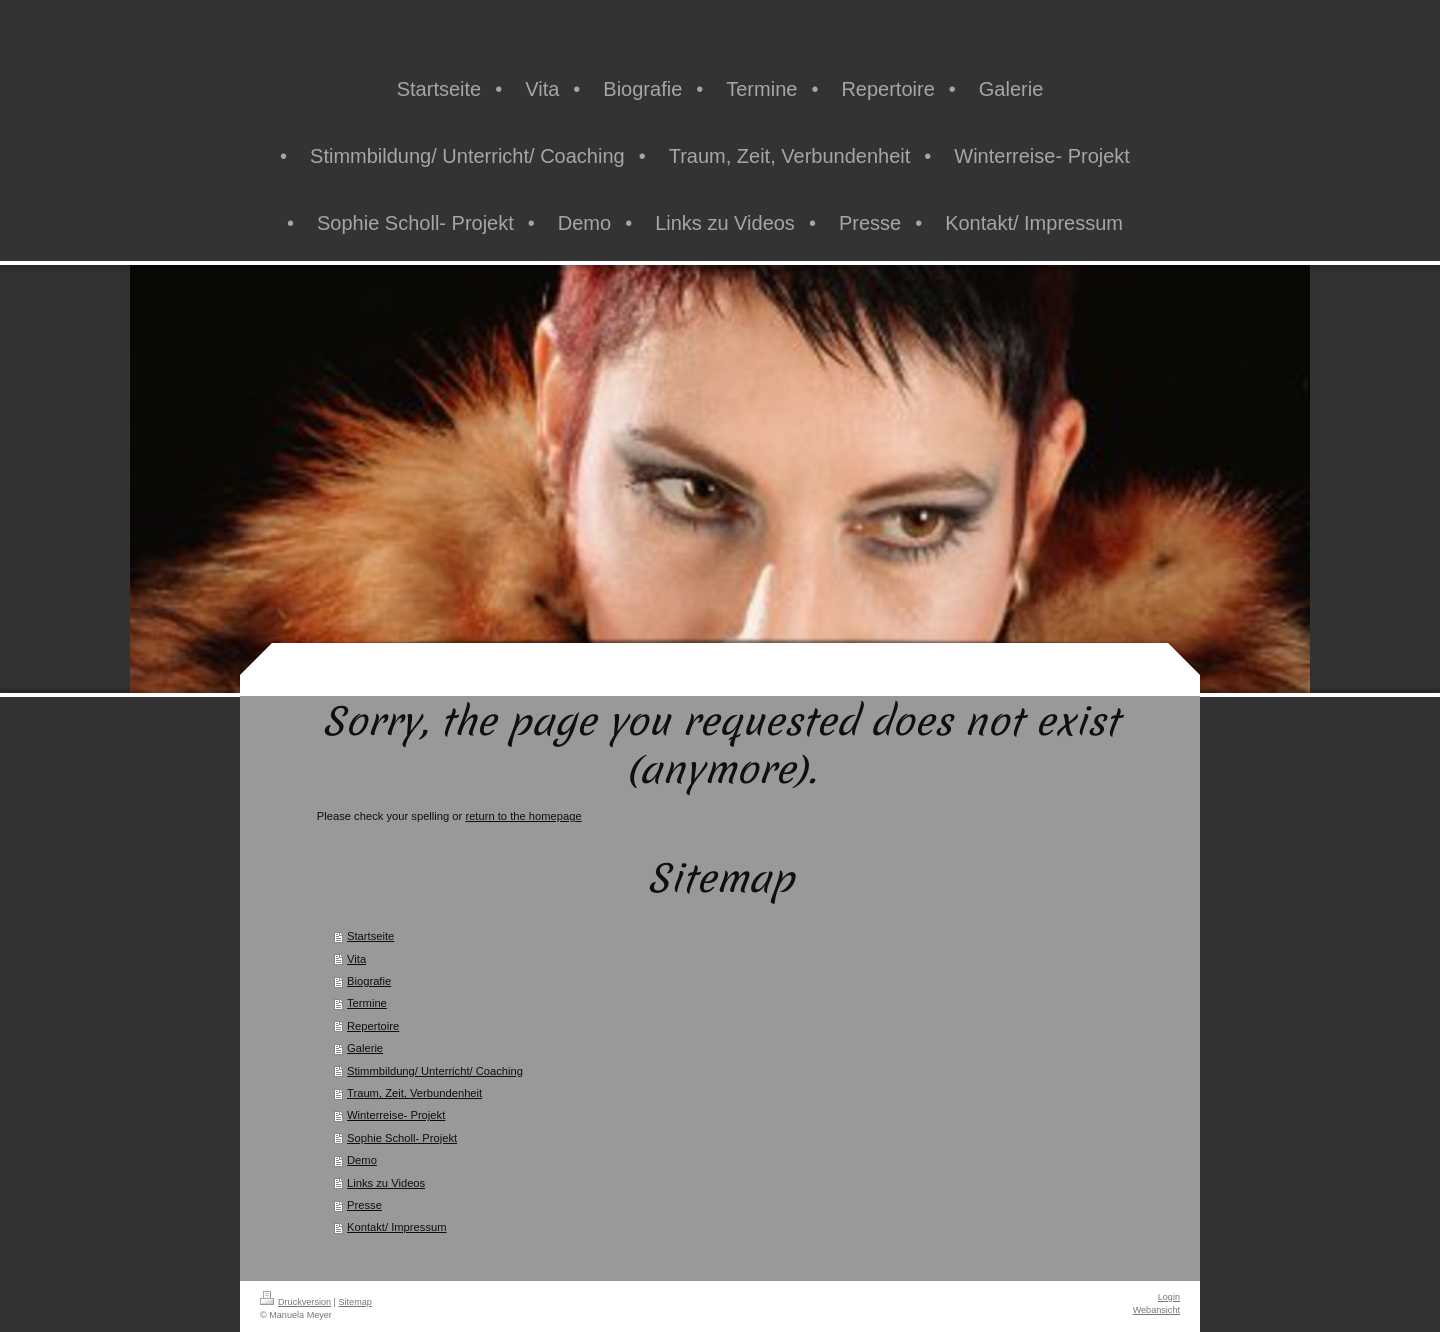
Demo (362, 1160)
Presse (364, 1205)
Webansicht (1156, 1310)
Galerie (365, 1048)
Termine (367, 1003)
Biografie (369, 981)
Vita (356, 959)
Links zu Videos (386, 1183)
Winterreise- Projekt (396, 1115)
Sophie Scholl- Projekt (402, 1138)
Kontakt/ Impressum (396, 1227)
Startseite (370, 936)
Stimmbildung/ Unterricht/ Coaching (435, 1071)
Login (1169, 1297)
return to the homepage (523, 816)
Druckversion (295, 1302)
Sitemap (355, 1302)
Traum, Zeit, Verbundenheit (414, 1093)
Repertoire (373, 1026)
